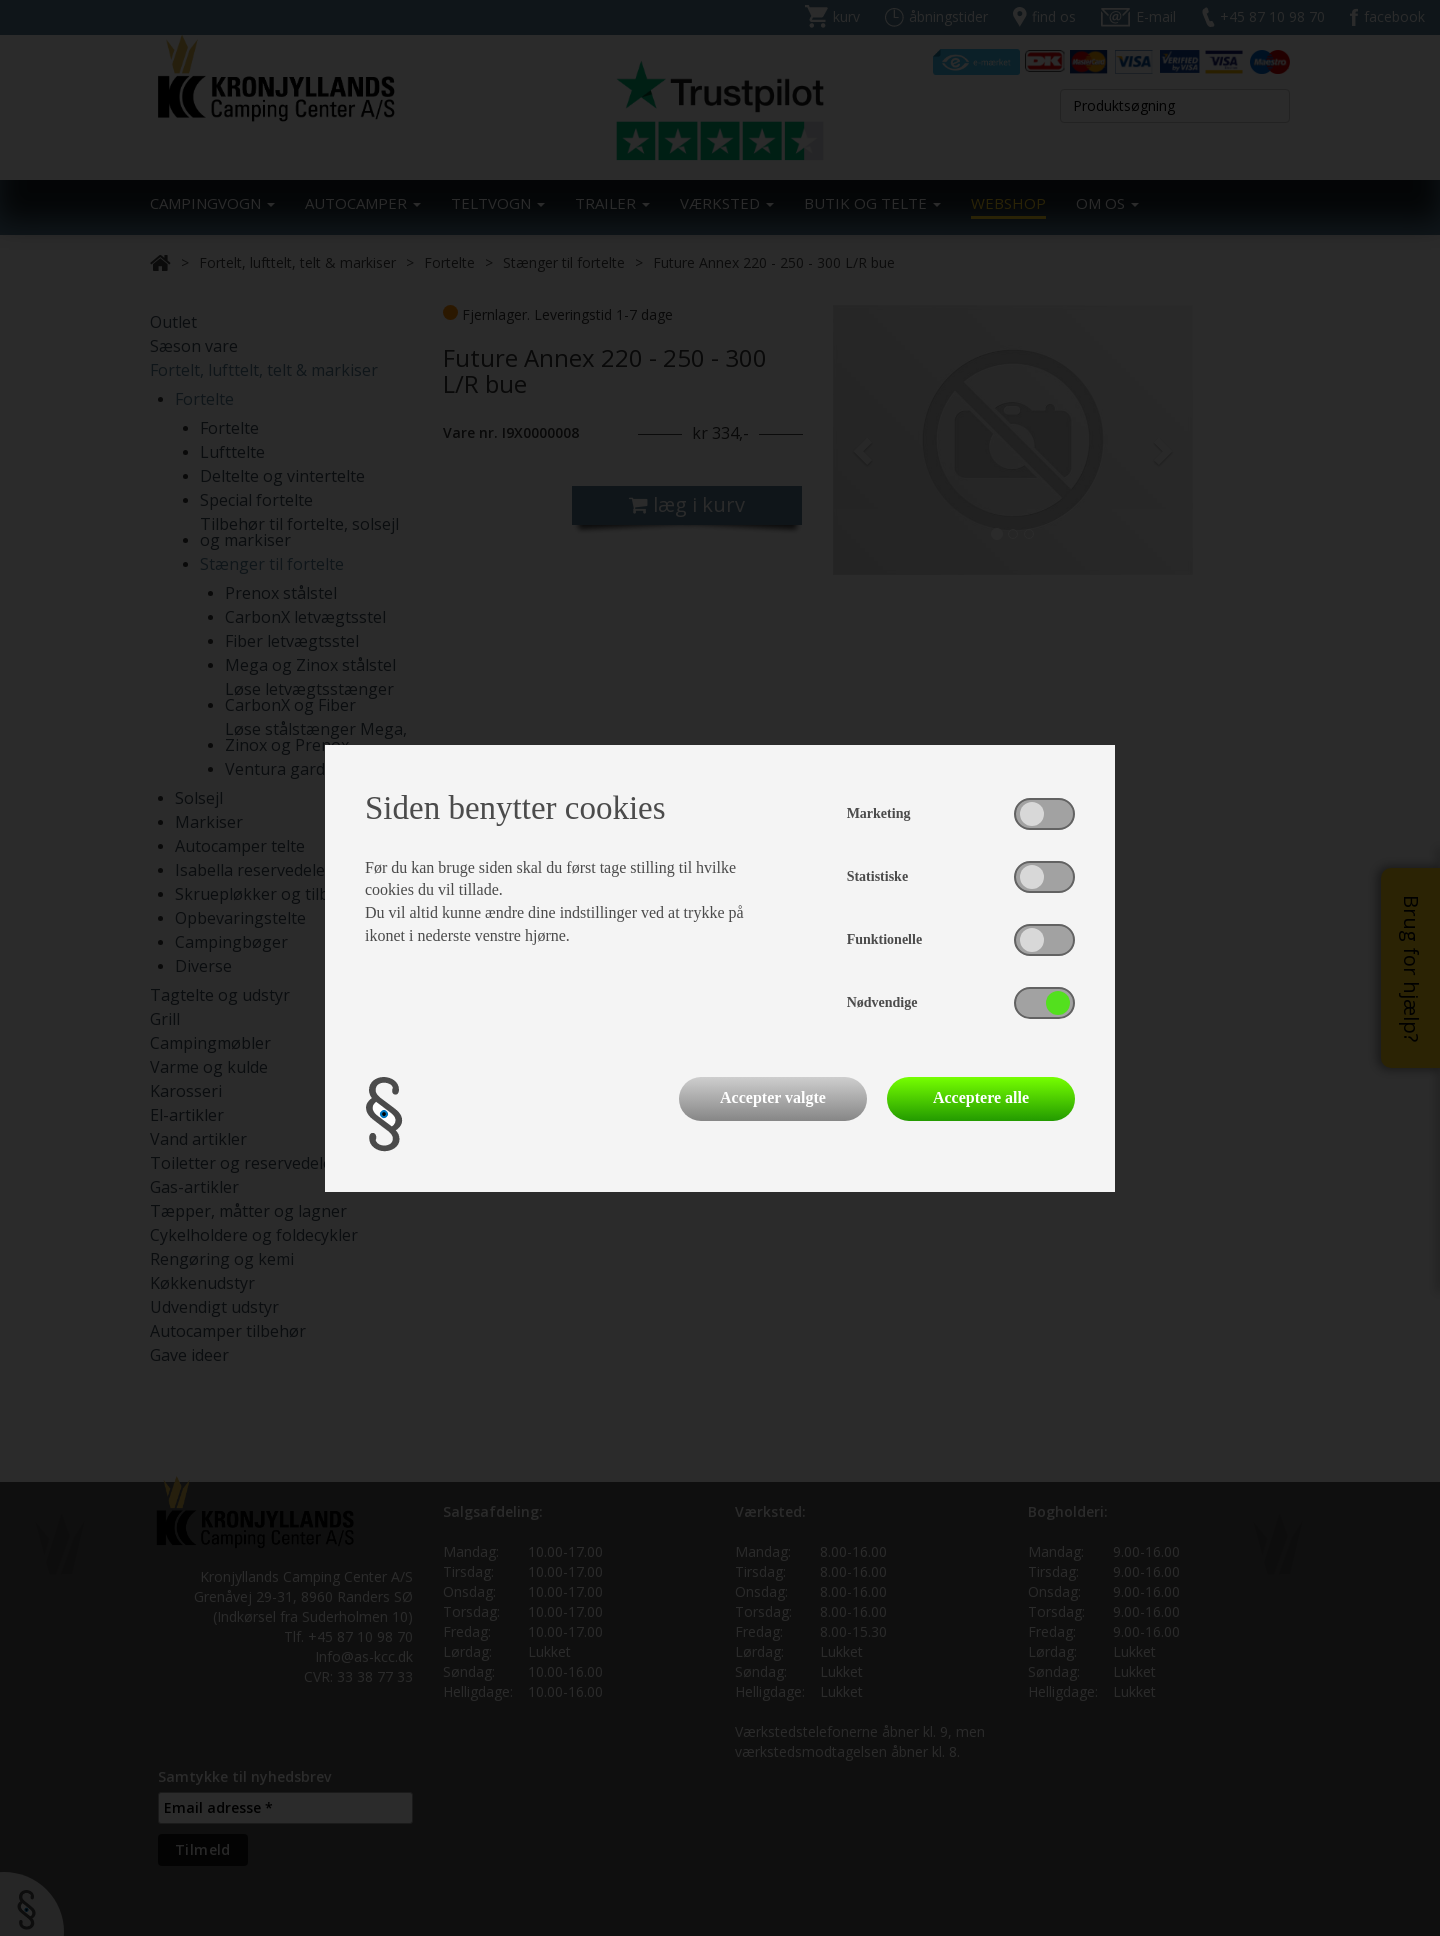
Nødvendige (882, 1002)
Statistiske (877, 876)
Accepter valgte (773, 1097)
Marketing (879, 813)
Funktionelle (884, 939)
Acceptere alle (981, 1097)
